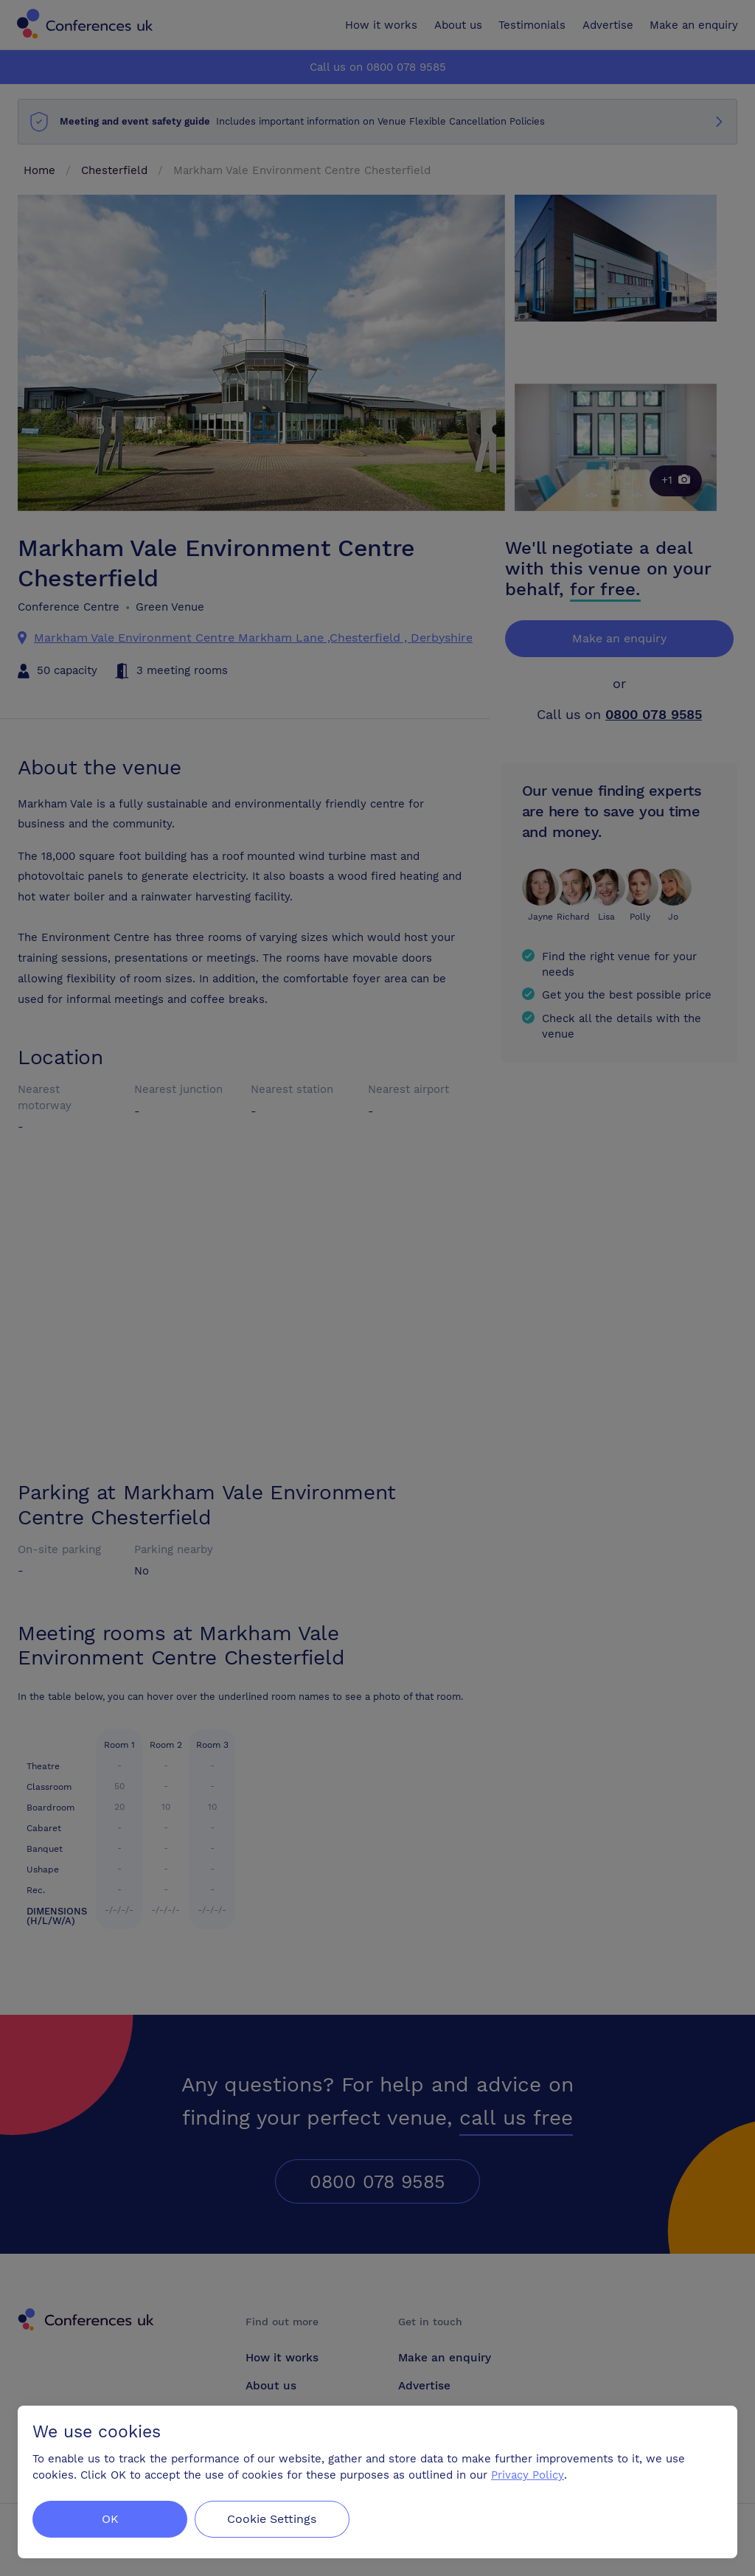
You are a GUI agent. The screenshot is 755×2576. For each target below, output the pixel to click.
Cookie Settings (274, 2519)
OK (110, 2519)
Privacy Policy (527, 2475)
